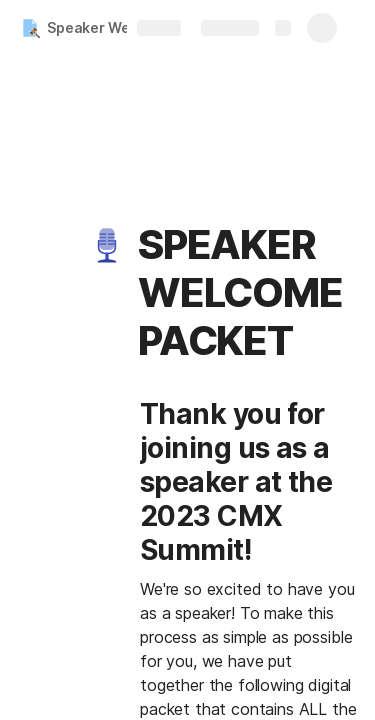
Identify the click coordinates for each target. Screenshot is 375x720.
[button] (107, 245)
